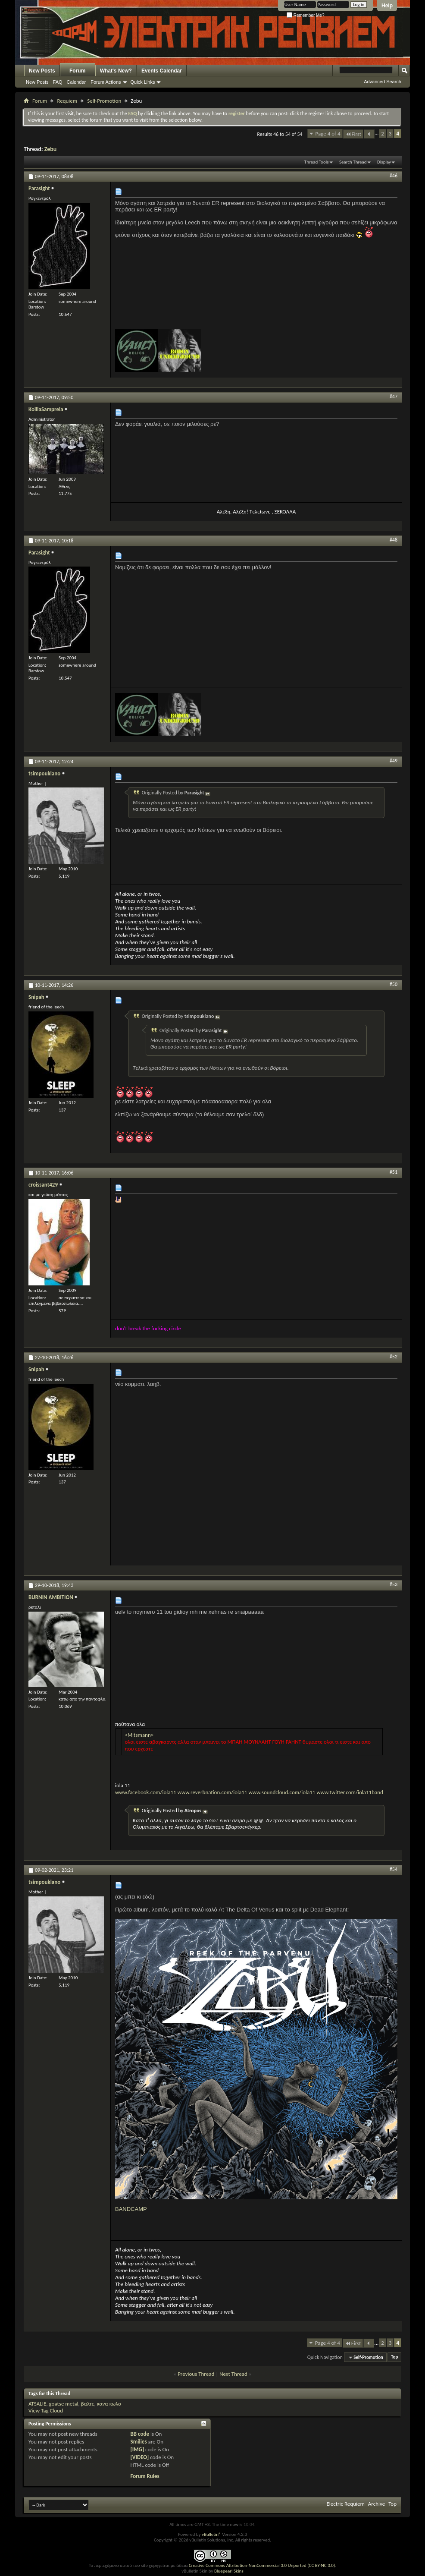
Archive (376, 2503)
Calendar (76, 82)
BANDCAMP (131, 2209)
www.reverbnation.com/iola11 (212, 1792)
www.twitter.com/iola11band (349, 1792)
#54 (393, 1869)
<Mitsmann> (139, 1735)
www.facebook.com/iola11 (145, 1788)
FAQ (57, 82)
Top (394, 2357)
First (353, 134)
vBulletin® (211, 2534)
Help (387, 6)
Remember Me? (305, 15)
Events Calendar (161, 71)
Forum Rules (145, 2476)
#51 (393, 1172)
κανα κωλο (109, 2403)
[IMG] (137, 2449)
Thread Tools (316, 162)
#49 (393, 761)
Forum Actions (106, 82)
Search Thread (353, 162)
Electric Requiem (345, 2503)
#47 (393, 397)
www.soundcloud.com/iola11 (281, 1792)
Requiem (67, 101)
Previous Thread (196, 2374)
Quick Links (143, 82)
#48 (393, 540)
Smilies (139, 2441)
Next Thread (233, 2374)
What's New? (116, 71)
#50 (393, 984)
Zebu (50, 149)
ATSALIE (37, 2403)
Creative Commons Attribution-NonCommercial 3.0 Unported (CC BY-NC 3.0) (262, 2565)
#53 (393, 1584)
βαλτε (87, 2403)
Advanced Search (382, 81)
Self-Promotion (104, 101)
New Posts (42, 71)
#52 (393, 1357)
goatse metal (63, 2403)
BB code (140, 2434)
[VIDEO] (140, 2457)
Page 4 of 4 (328, 133)
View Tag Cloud (45, 2410)
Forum (77, 71)
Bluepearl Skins (229, 2571)
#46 (393, 176)
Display (384, 162)
